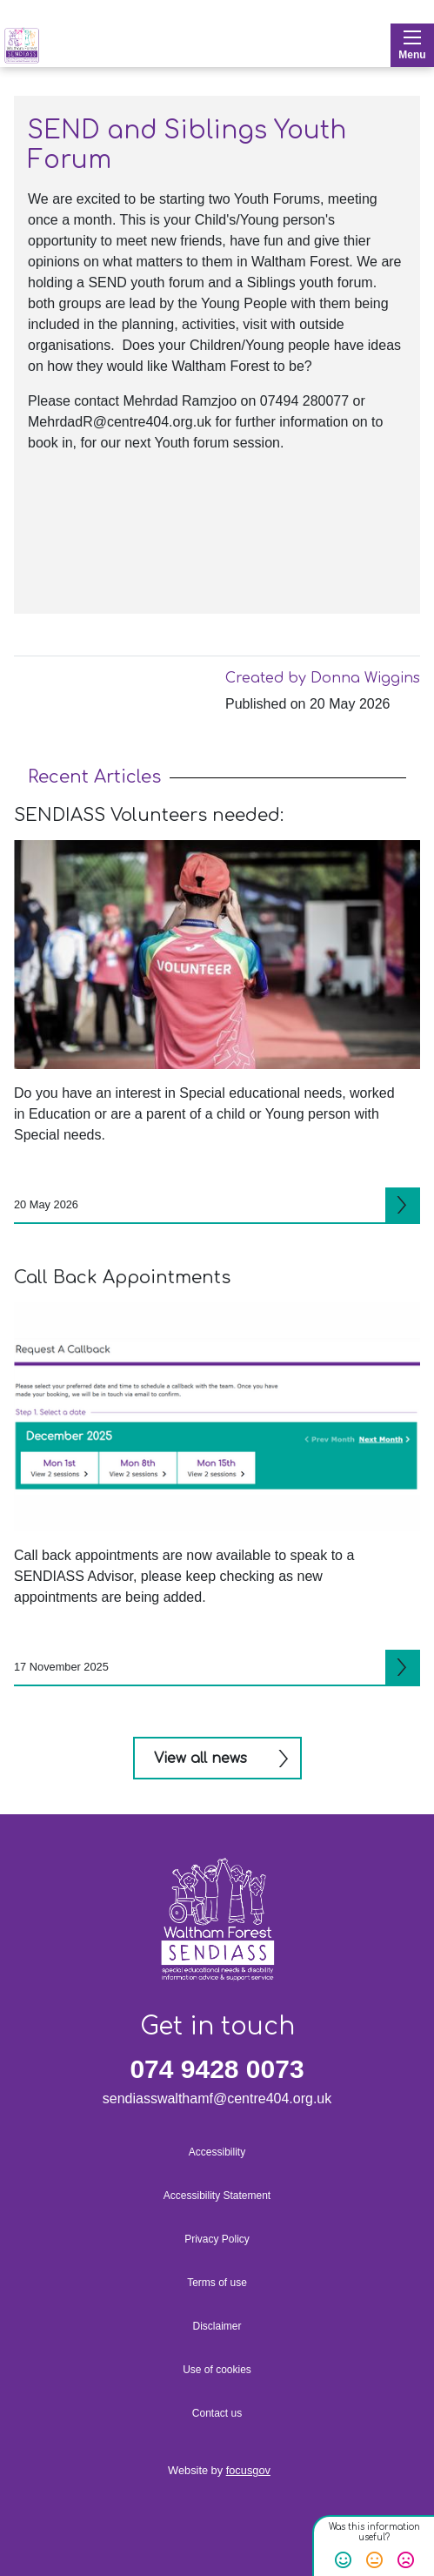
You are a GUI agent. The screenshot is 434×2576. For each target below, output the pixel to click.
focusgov (248, 2470)
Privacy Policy (217, 2239)
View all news (200, 1758)
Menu (411, 45)
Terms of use (217, 2283)
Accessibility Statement (217, 2195)
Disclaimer (216, 2326)
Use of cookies (217, 2370)
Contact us (217, 2413)
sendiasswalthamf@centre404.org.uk (217, 2098)
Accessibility (217, 2152)
